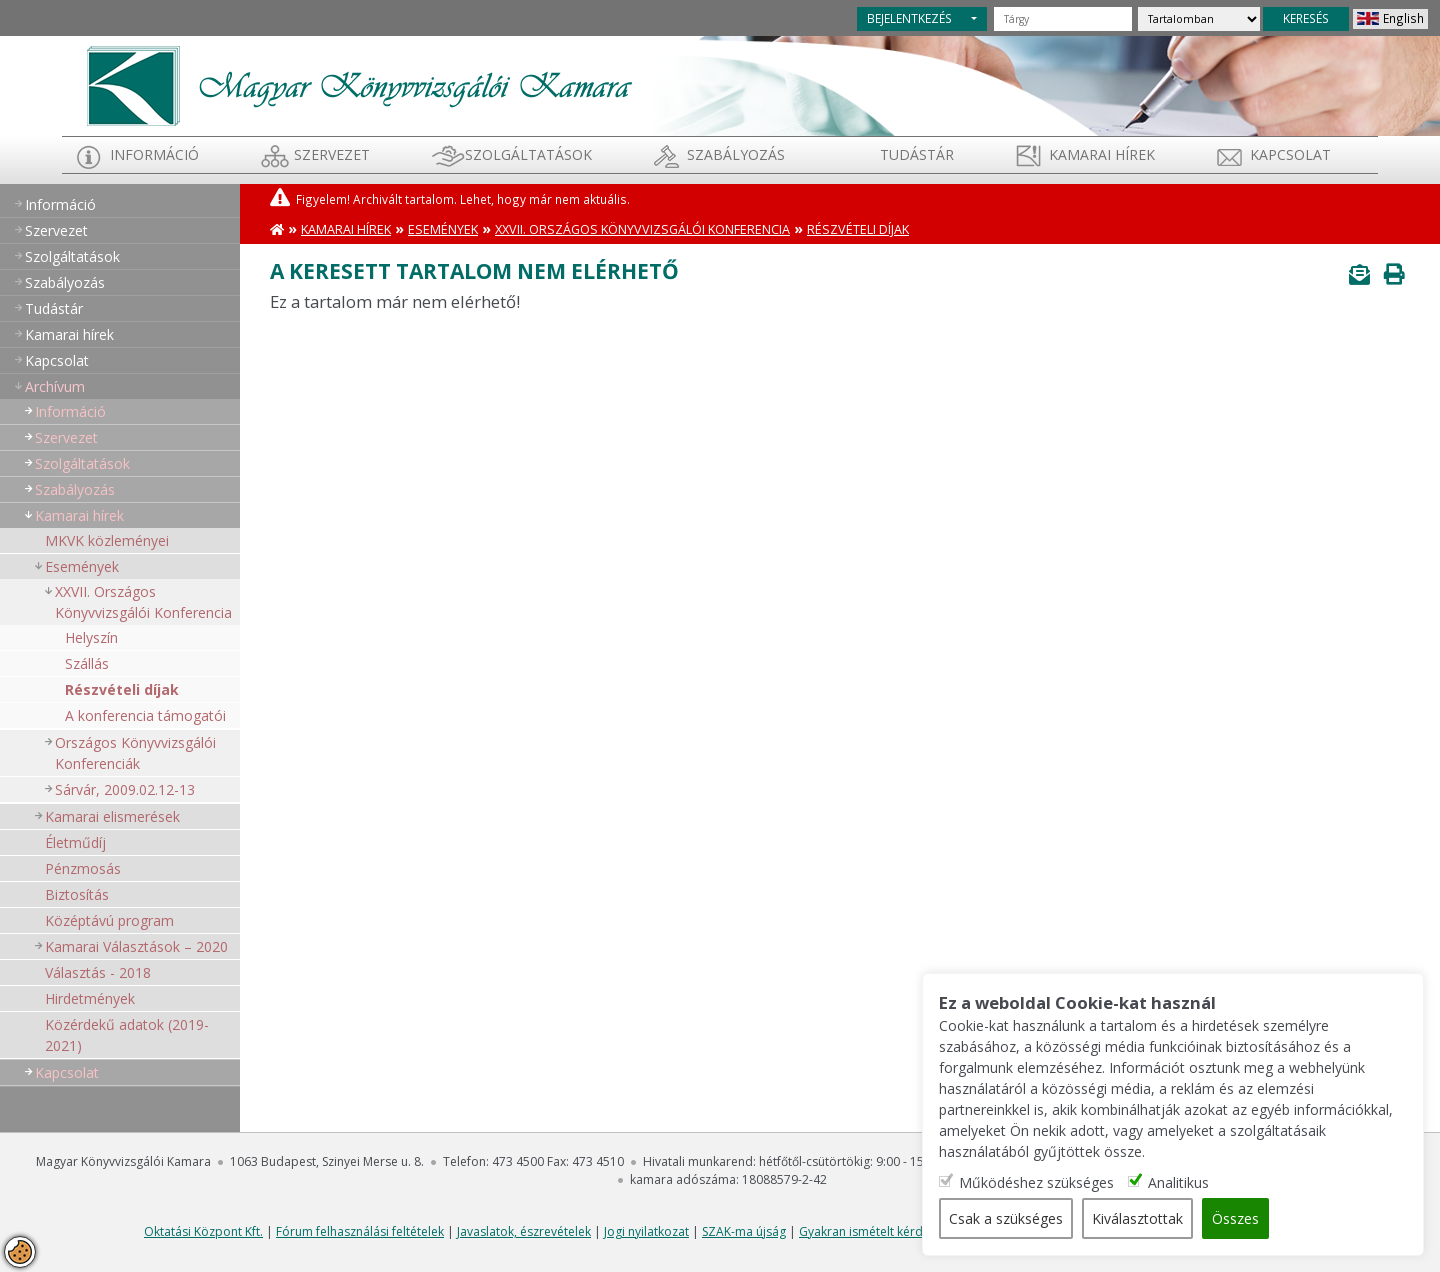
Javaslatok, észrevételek (524, 1231)
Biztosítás (77, 894)
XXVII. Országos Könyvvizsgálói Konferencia (143, 602)
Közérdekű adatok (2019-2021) (127, 1035)
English (1403, 18)
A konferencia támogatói (145, 715)
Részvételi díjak (122, 689)
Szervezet (332, 154)
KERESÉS (1306, 18)
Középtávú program (109, 920)
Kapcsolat (1290, 154)
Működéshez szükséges (1038, 1182)
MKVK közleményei (107, 540)
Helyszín (91, 637)
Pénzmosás (83, 868)
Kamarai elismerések (112, 816)
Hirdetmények (90, 998)
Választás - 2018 (98, 972)
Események (82, 566)
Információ (154, 154)
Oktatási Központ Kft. (203, 1231)
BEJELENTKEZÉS (909, 18)
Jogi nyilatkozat (646, 1231)
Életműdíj (75, 842)
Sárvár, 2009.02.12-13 (125, 789)
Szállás (87, 663)
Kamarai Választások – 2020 (136, 946)
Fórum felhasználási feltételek (360, 1231)
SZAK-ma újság (744, 1231)
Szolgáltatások (528, 154)
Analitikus (1180, 1182)
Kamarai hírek (1102, 154)
